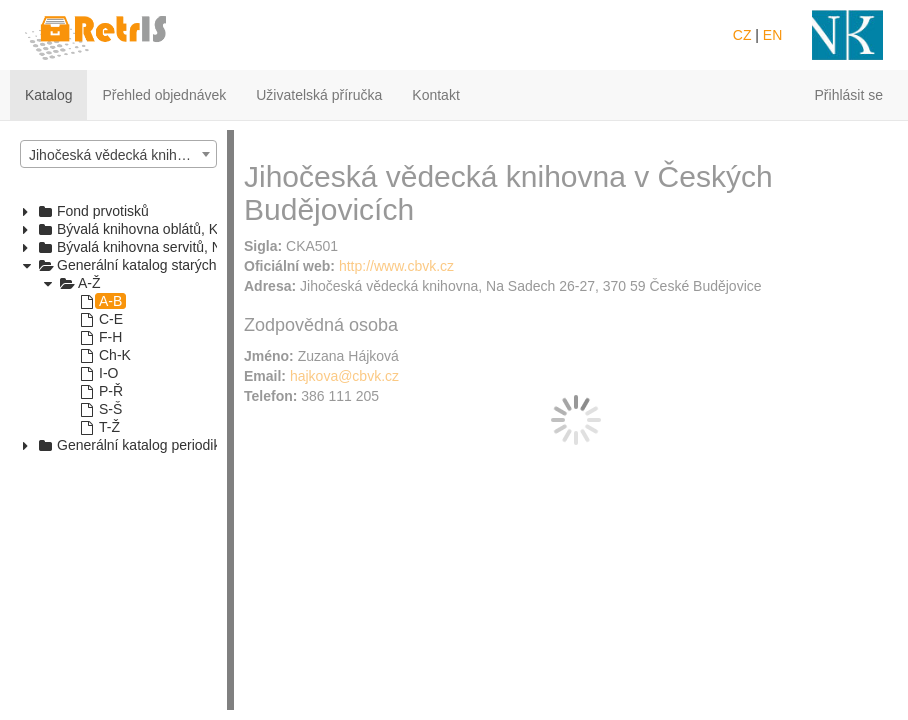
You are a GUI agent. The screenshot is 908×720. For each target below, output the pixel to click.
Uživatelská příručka (319, 95)
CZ (742, 35)
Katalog (48, 95)
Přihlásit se (849, 95)
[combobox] (118, 154)
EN (772, 35)
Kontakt (435, 95)
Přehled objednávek (164, 95)
